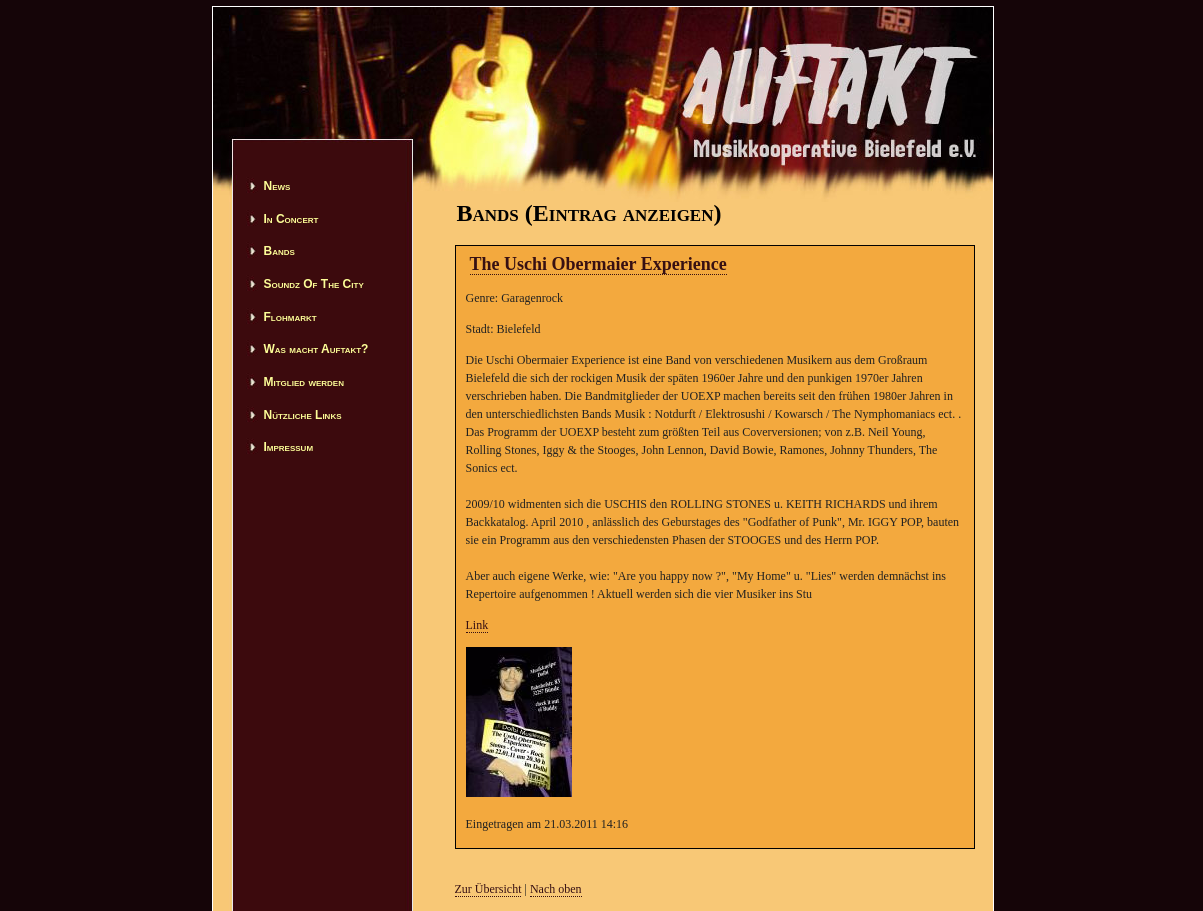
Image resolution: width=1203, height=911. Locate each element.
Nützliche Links (303, 415)
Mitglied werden (304, 382)
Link (477, 625)
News (277, 186)
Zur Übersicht (488, 889)
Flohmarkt (290, 317)
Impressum (289, 447)
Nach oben (556, 889)
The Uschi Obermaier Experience (598, 264)
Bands (279, 251)
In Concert (291, 219)
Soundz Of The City (314, 284)
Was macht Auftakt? (316, 349)
